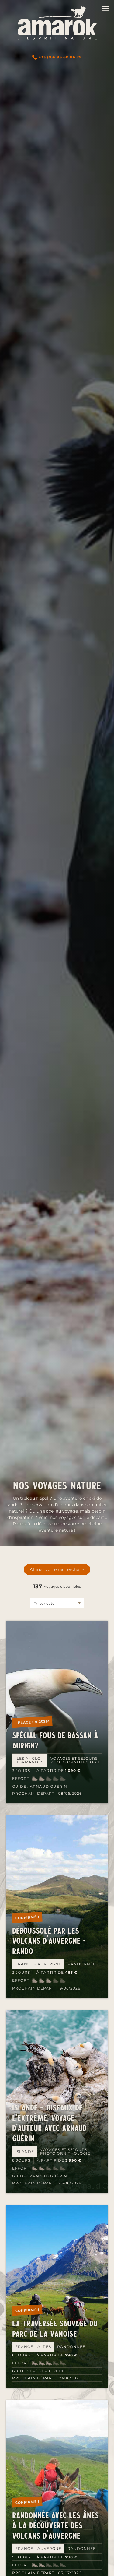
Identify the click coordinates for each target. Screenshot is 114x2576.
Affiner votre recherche (54, 1569)
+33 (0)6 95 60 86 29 (57, 57)
